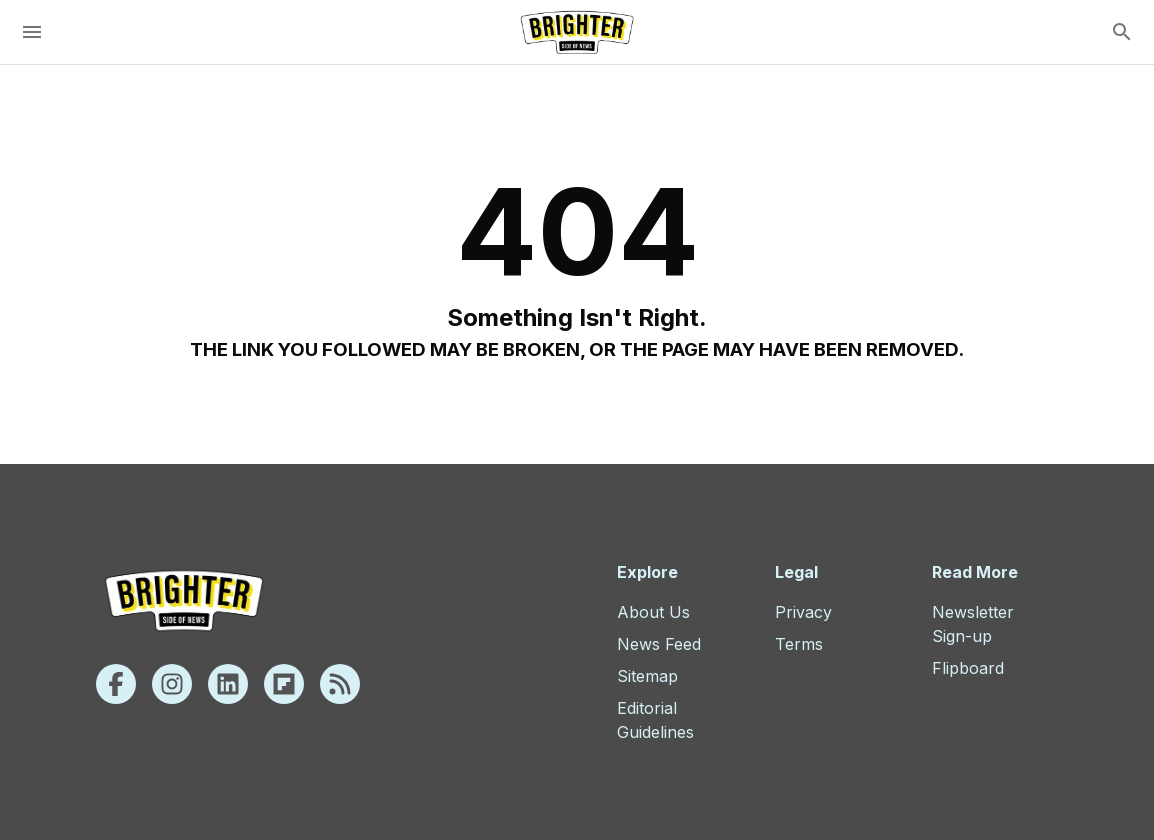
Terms (799, 644)
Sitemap (647, 676)
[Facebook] (116, 684)
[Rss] (340, 684)
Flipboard (968, 668)
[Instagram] (172, 684)
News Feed (659, 644)
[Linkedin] (228, 684)
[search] (1122, 32)
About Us (653, 612)
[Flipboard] (284, 684)
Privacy (803, 612)
